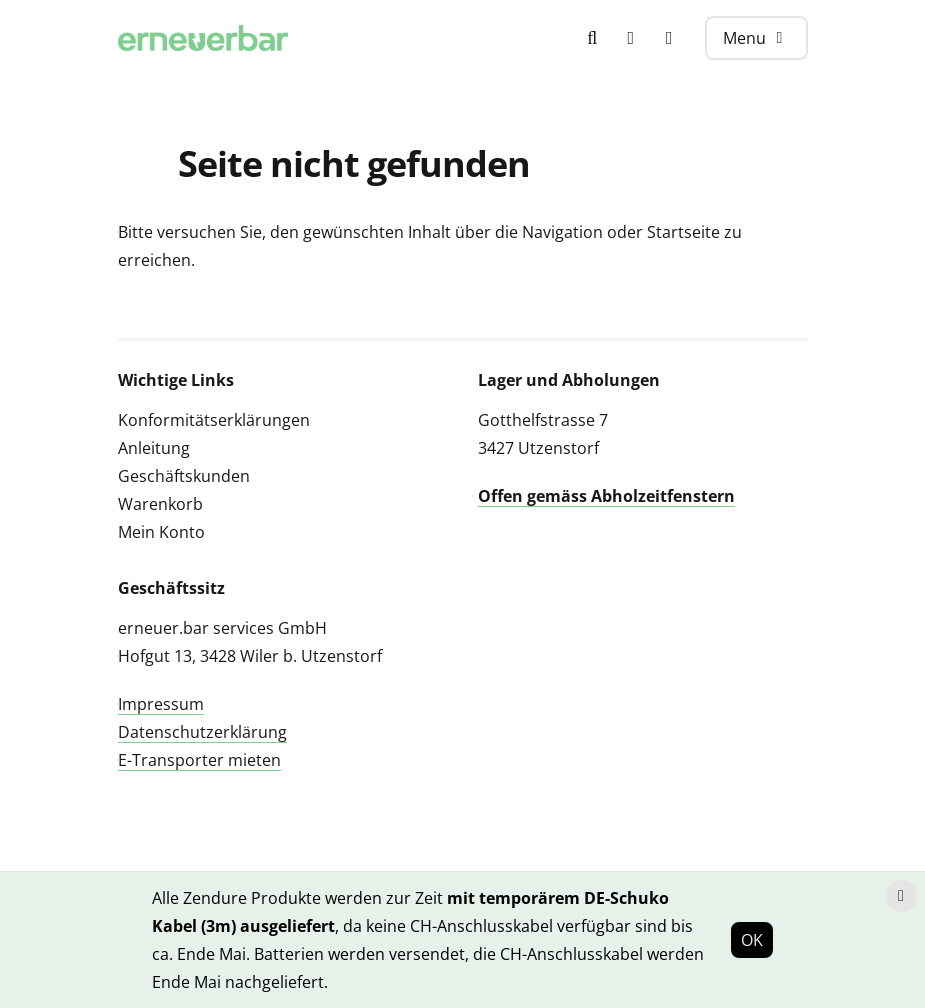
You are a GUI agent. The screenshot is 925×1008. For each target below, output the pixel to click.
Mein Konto (161, 532)
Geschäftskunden (184, 476)
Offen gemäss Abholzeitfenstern (606, 496)
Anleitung (154, 448)
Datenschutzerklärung (202, 732)
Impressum (161, 704)
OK (752, 940)
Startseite (683, 232)
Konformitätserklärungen (214, 420)
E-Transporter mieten (199, 760)
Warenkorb (160, 504)
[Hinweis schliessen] (901, 896)
